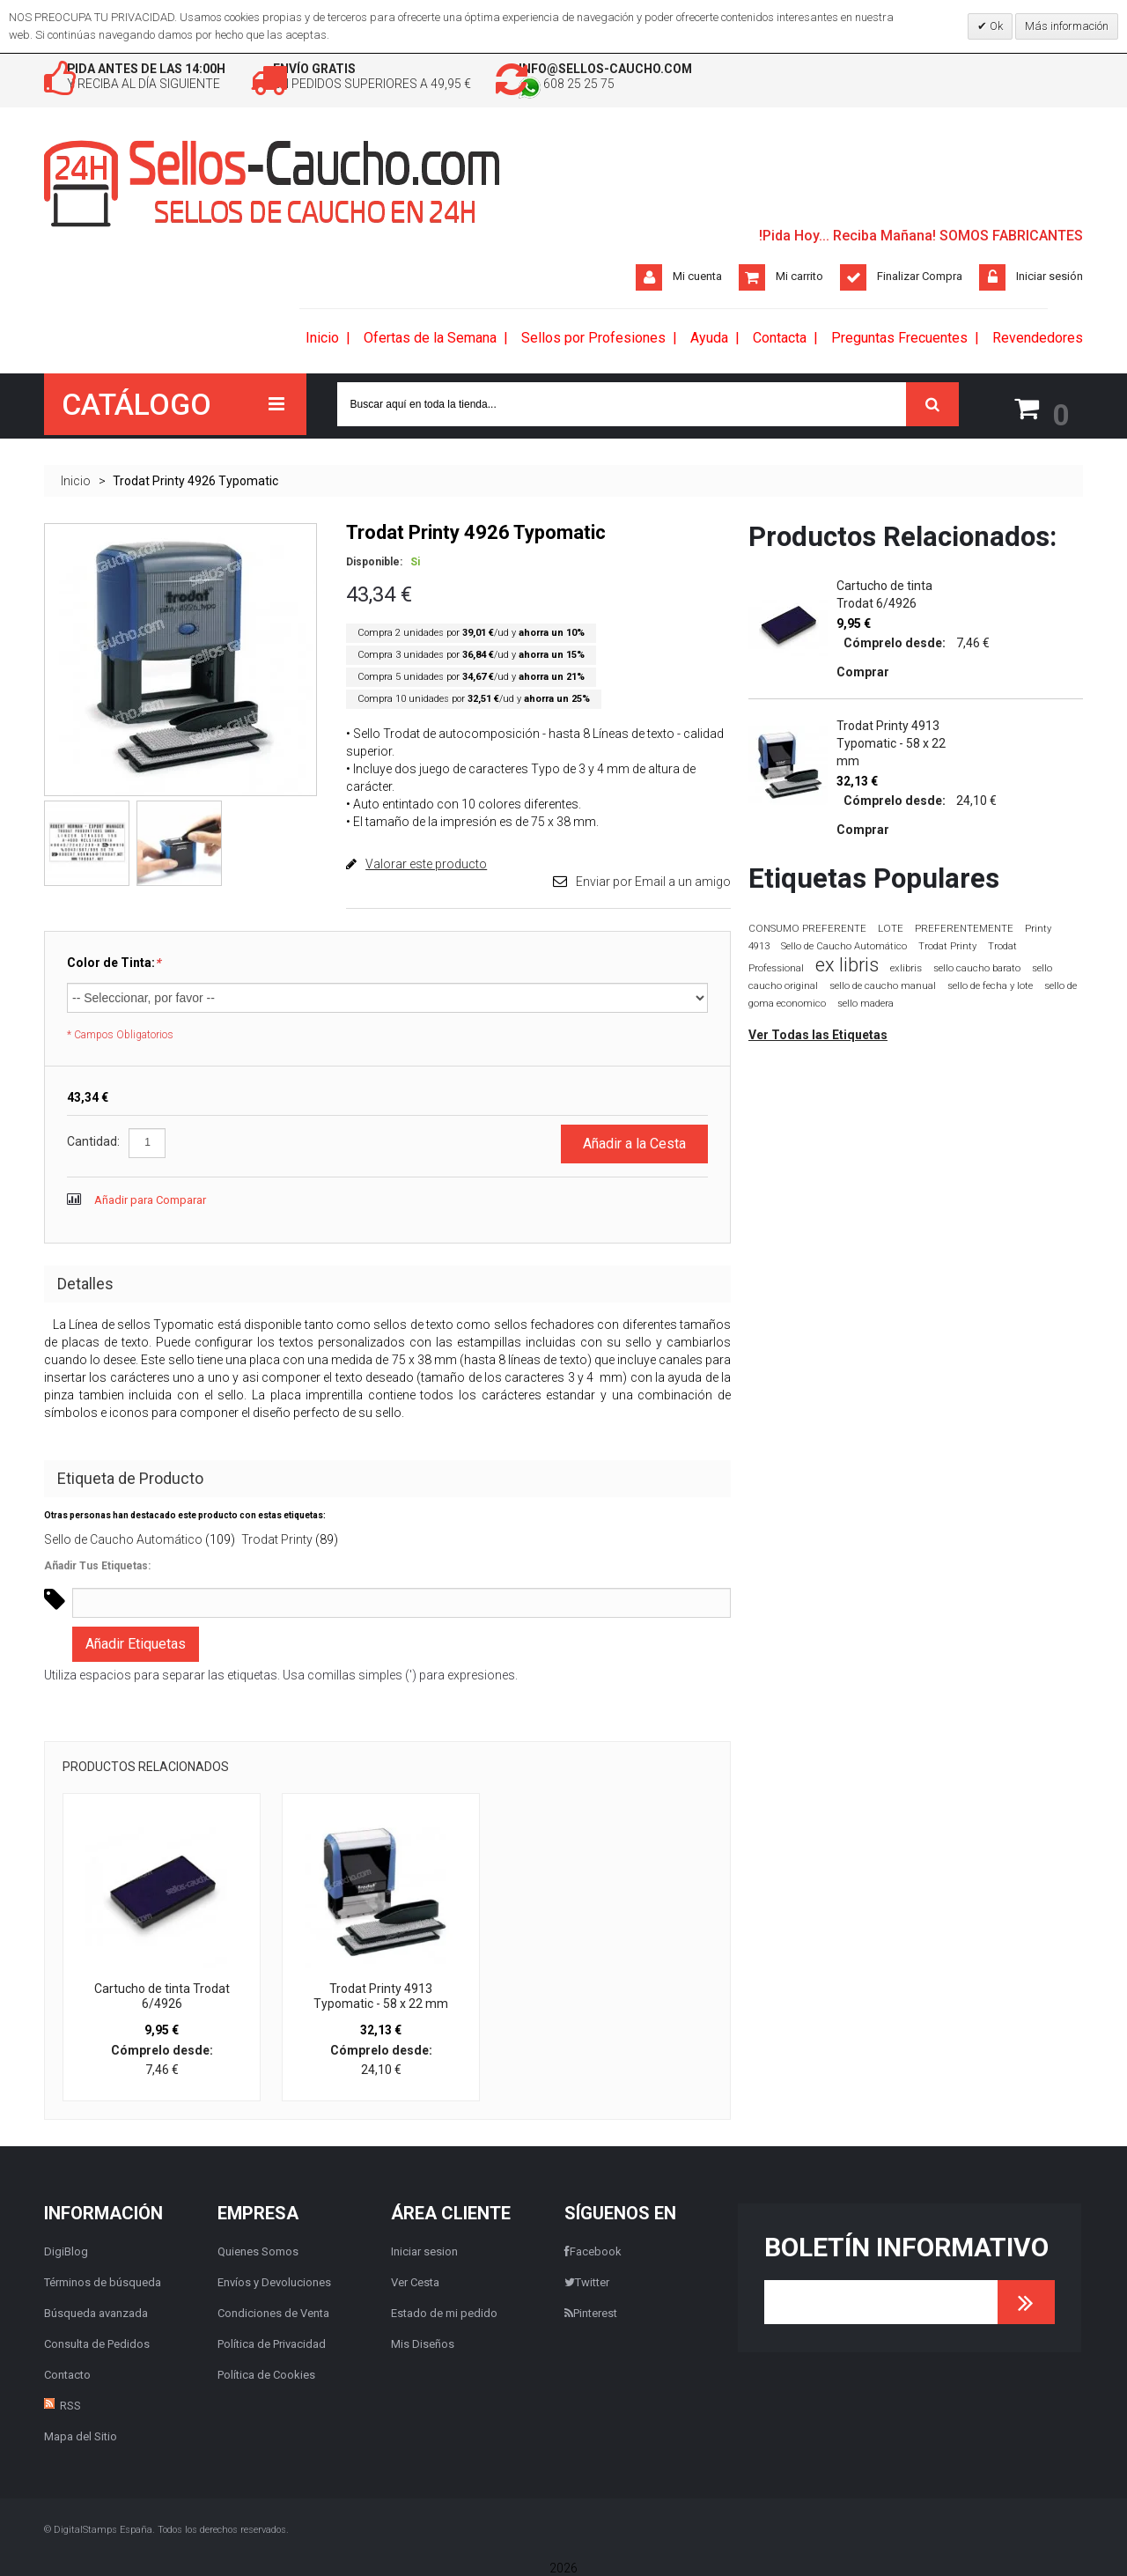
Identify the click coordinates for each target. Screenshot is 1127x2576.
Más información (1067, 26)
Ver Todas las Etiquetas (818, 1034)
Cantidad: (93, 1141)
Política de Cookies (266, 2373)
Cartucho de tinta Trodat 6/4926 (162, 1996)
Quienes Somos (257, 2250)
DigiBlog (66, 2250)
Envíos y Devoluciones (274, 2281)
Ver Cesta (415, 2281)
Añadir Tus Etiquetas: (97, 1566)
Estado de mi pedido (444, 2312)
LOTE (890, 927)
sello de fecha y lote (990, 985)
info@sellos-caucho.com (729, 70)
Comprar (862, 671)
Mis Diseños (422, 2343)
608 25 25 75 (685, 87)
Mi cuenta (697, 278)
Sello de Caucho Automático (123, 1539)
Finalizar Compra (919, 278)
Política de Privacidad (271, 2343)
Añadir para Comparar (150, 1200)
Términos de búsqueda (102, 2281)
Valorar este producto (426, 863)
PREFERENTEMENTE (964, 927)
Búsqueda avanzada (96, 2312)
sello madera (865, 1002)
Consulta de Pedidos (97, 2343)
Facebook (593, 2250)
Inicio (76, 480)
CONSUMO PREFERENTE (807, 927)
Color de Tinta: (113, 962)
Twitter (586, 2281)
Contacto (67, 2373)
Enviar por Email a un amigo (653, 881)
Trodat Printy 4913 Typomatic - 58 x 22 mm (380, 1996)
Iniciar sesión (1049, 278)
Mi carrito (799, 278)
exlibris (906, 967)
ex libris (847, 964)
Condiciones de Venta (273, 2312)
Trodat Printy (277, 1539)
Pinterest (590, 2312)
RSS (70, 2404)
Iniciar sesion (424, 2250)
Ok (995, 26)
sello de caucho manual (882, 985)
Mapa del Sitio (80, 2435)
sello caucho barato (976, 967)
